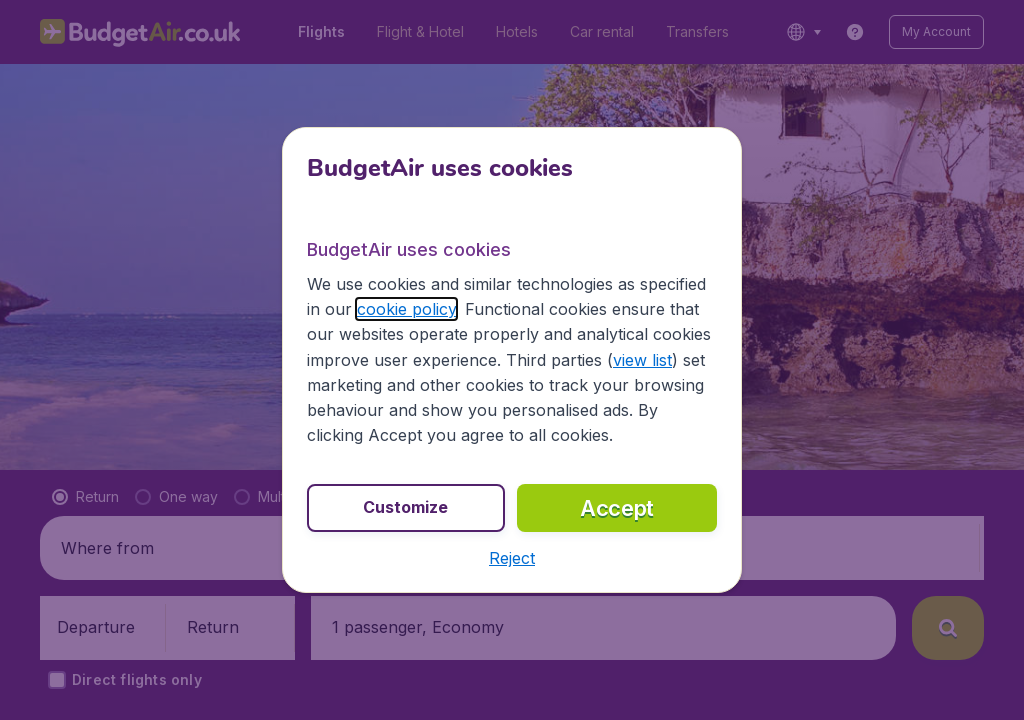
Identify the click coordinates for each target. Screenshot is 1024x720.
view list (642, 360)
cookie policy (406, 309)
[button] (512, 558)
